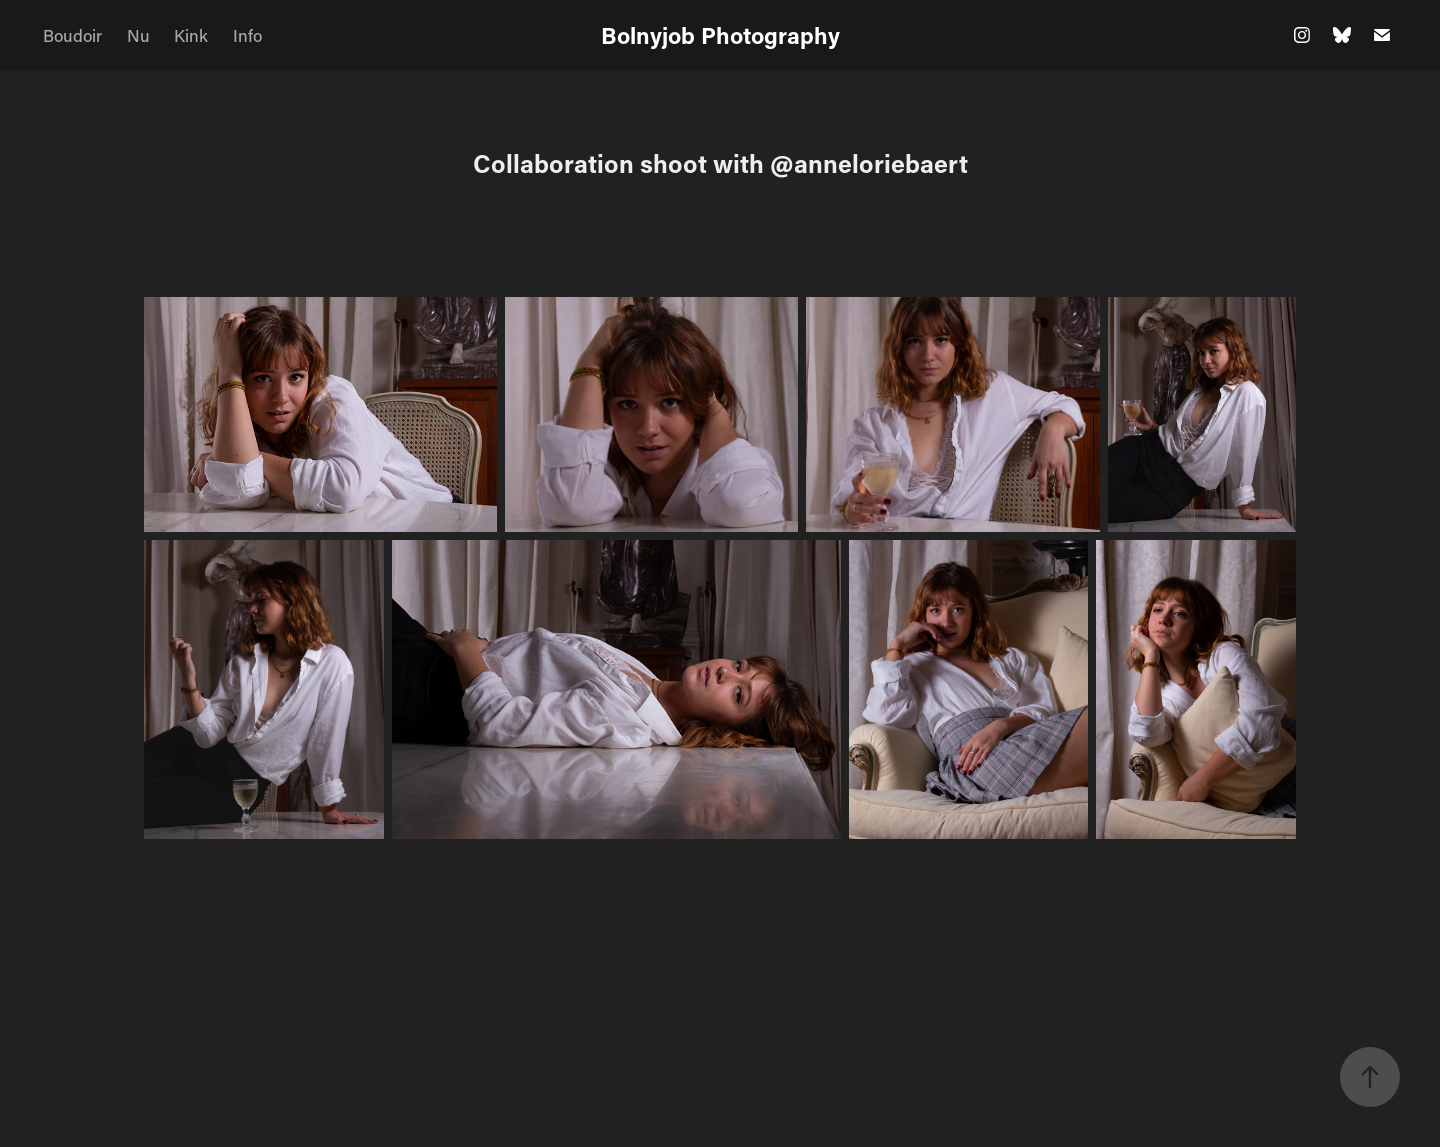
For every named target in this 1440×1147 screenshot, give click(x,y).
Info (247, 35)
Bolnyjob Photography (720, 35)
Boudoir (72, 35)
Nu (138, 35)
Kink (191, 35)
